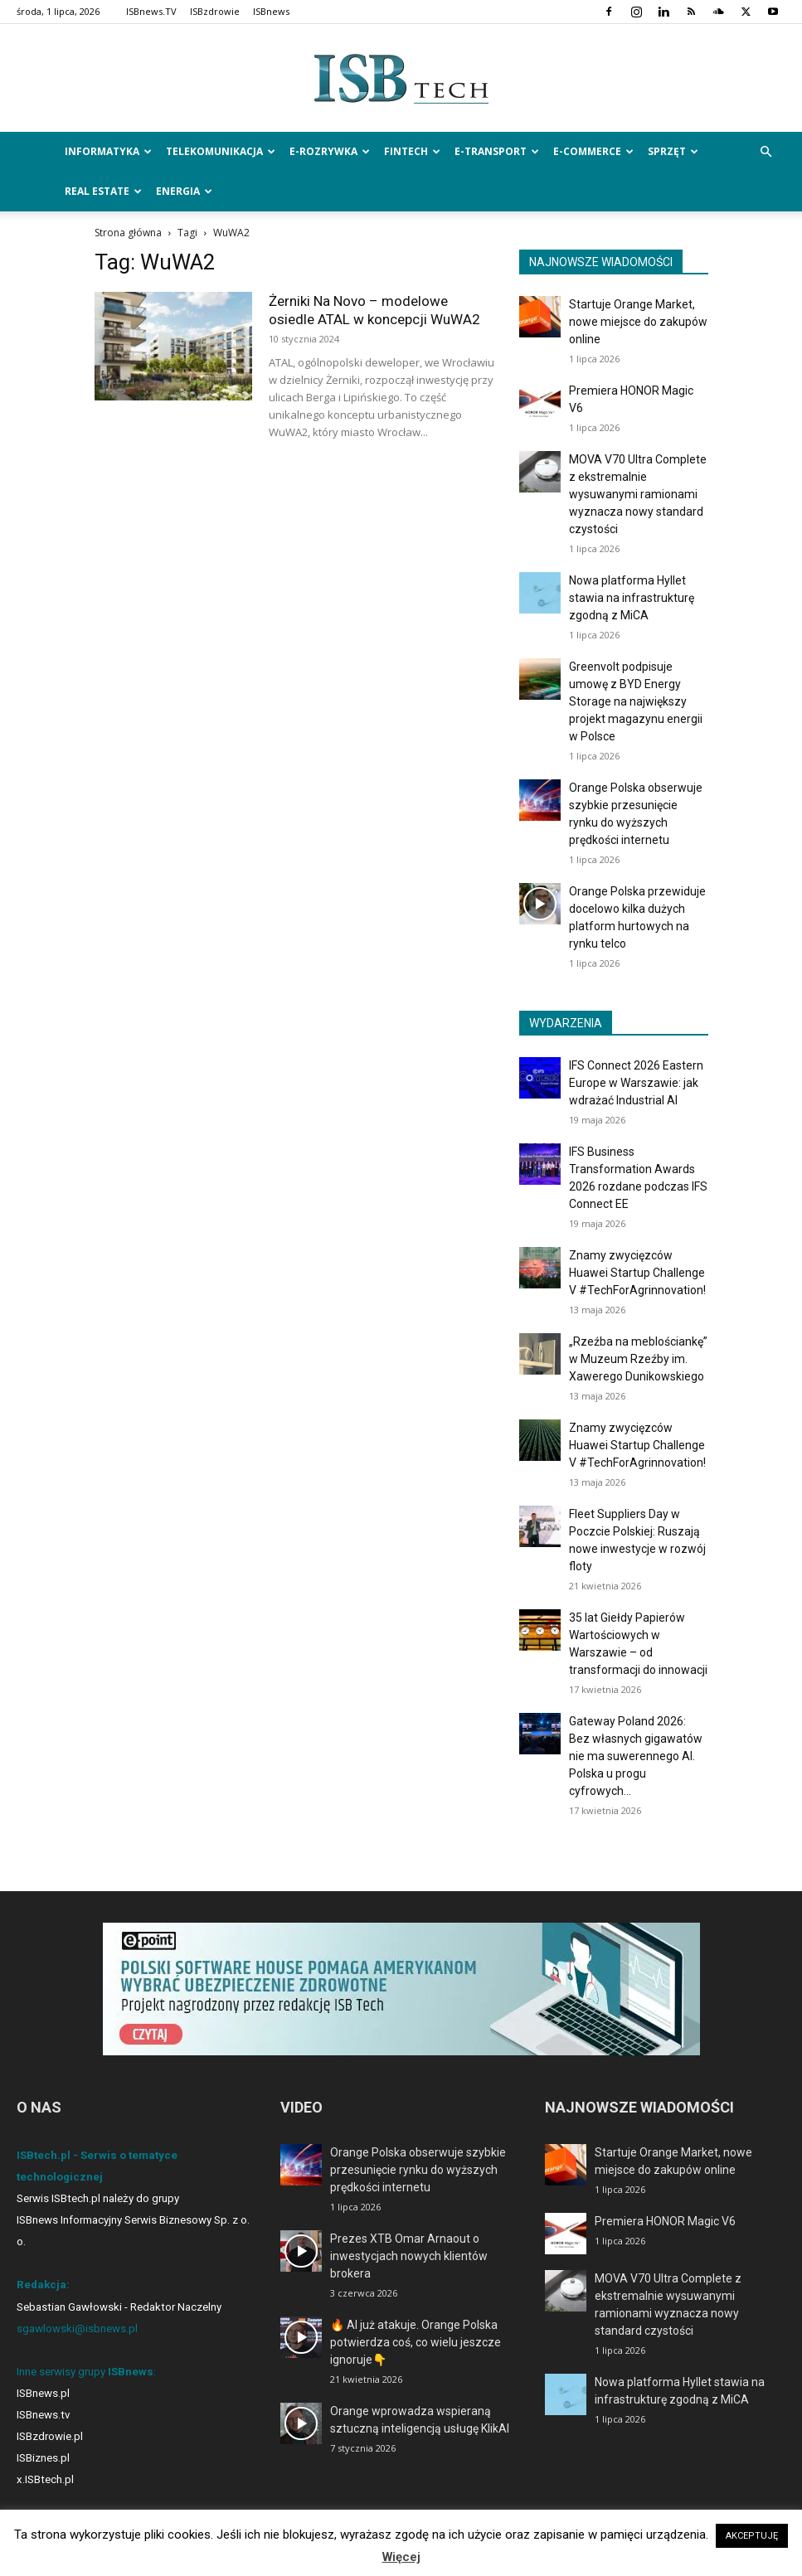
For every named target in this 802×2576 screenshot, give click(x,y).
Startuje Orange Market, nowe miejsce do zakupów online (638, 322)
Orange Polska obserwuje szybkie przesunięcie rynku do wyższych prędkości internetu (418, 2170)
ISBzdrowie (215, 11)
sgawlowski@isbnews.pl (77, 2328)
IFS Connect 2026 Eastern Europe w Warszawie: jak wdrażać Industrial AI (636, 1083)
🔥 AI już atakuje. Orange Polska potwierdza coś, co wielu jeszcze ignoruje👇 (415, 2342)
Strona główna (128, 233)
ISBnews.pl (43, 2393)
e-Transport (496, 151)
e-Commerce (593, 151)
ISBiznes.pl (43, 2458)
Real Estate (103, 191)
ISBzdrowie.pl (50, 2436)
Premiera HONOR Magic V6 (665, 2221)
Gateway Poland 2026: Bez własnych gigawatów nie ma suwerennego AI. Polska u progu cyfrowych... (635, 1756)
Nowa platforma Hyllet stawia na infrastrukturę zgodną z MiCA (631, 598)
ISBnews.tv (43, 2415)
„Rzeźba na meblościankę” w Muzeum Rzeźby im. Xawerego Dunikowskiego (638, 1359)
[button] (765, 152)
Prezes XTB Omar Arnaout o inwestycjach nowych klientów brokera (409, 2256)
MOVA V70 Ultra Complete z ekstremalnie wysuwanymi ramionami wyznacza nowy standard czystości (638, 494)
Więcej (401, 2556)
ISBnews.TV (151, 11)
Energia (184, 191)
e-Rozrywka (329, 151)
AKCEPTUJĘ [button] (752, 2535)
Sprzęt (673, 151)
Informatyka (108, 151)
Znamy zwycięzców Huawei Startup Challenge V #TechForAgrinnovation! (637, 1273)
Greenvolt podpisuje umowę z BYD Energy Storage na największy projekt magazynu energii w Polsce (635, 701)
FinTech (412, 151)
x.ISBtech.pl (45, 2479)
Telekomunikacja (220, 151)
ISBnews (271, 11)
